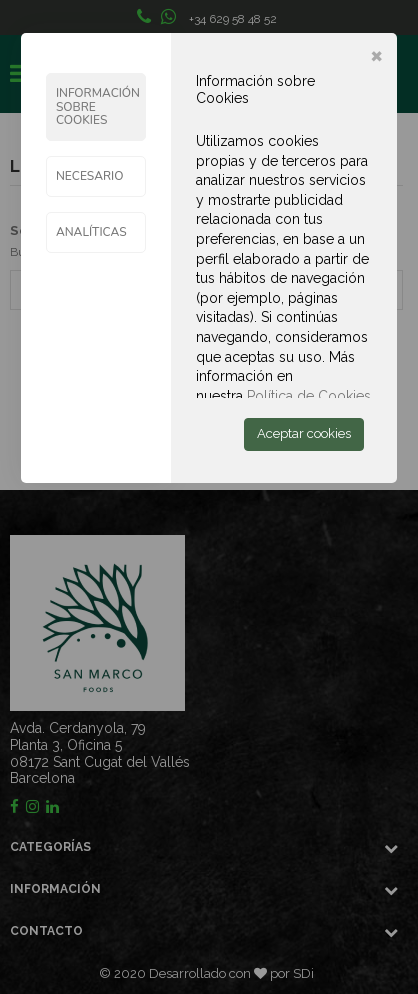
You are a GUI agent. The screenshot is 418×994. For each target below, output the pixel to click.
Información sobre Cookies (98, 106)
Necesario (90, 176)
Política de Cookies (309, 396)
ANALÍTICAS (91, 232)
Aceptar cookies (304, 433)
